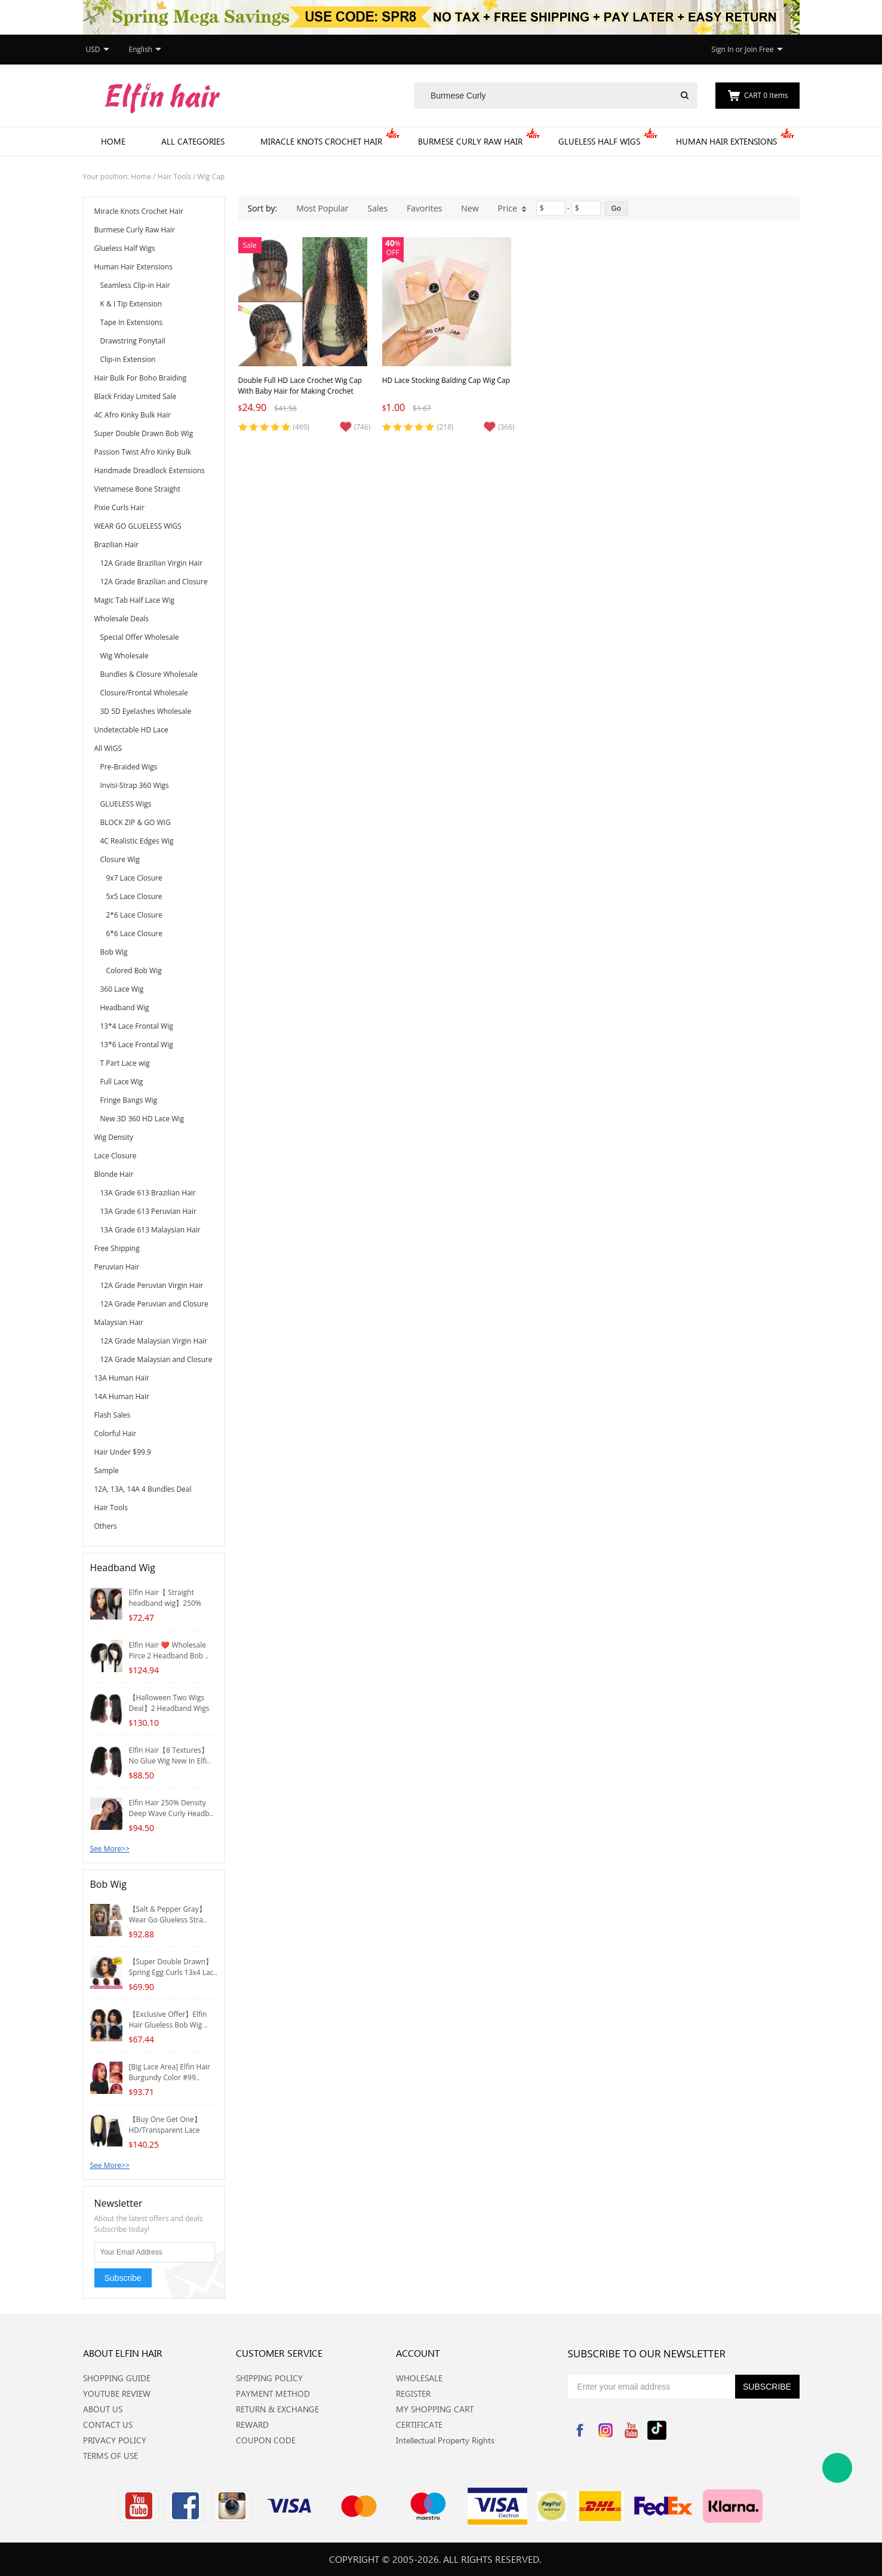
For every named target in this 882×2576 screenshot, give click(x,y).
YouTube (631, 2430)
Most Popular (322, 208)
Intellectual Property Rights (445, 2440)
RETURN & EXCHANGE (277, 2409)
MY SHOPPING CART (435, 2409)
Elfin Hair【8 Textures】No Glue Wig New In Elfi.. (170, 1755)
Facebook (580, 2430)
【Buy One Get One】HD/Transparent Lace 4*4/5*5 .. (165, 2130)
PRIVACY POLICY (114, 2440)
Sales (378, 208)
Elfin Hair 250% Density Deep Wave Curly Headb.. (171, 1808)
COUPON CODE (266, 2440)
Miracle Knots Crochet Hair (321, 141)
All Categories (193, 141)
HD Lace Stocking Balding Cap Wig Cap (446, 380)
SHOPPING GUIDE (116, 2378)
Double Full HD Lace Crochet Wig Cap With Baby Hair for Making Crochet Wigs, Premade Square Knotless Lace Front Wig (300, 396)
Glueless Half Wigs (599, 141)
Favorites (424, 208)
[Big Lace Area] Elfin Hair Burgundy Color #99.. (170, 2072)
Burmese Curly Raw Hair (470, 141)
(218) (445, 427)
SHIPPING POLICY (269, 2378)
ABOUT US (102, 2409)
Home (113, 141)
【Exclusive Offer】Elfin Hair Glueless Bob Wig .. (168, 2019)
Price (512, 208)
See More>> (110, 1849)
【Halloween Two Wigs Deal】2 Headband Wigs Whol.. (169, 1708)
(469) (301, 427)
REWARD (252, 2424)
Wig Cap (211, 176)
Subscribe (123, 2278)
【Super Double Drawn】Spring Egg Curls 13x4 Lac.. (173, 1966)
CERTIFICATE (419, 2424)
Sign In (722, 49)
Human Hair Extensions (726, 141)
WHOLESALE (419, 2378)
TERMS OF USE (110, 2455)
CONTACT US (108, 2424)
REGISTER (413, 2393)
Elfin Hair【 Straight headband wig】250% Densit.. (165, 1603)
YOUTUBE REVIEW (116, 2393)
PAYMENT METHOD (273, 2393)
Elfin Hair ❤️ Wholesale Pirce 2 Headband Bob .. (169, 1650)
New (469, 208)
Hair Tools (174, 176)
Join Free (759, 49)
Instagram (605, 2430)
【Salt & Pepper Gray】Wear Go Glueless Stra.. (168, 1914)
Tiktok (657, 2430)
